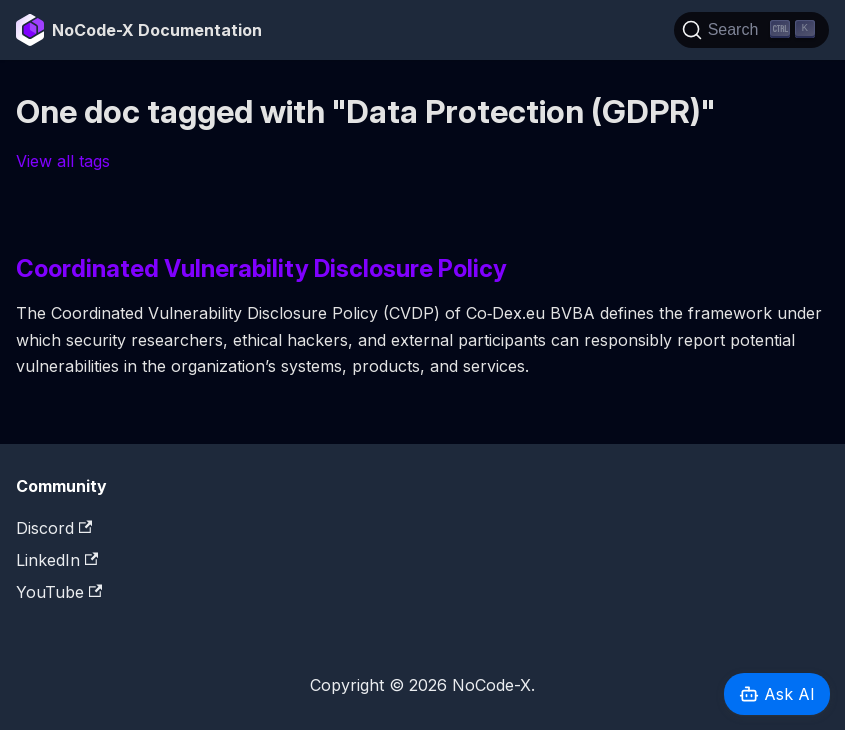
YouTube (59, 592)
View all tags (63, 161)
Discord (54, 528)
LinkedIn (57, 560)
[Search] (751, 30)
